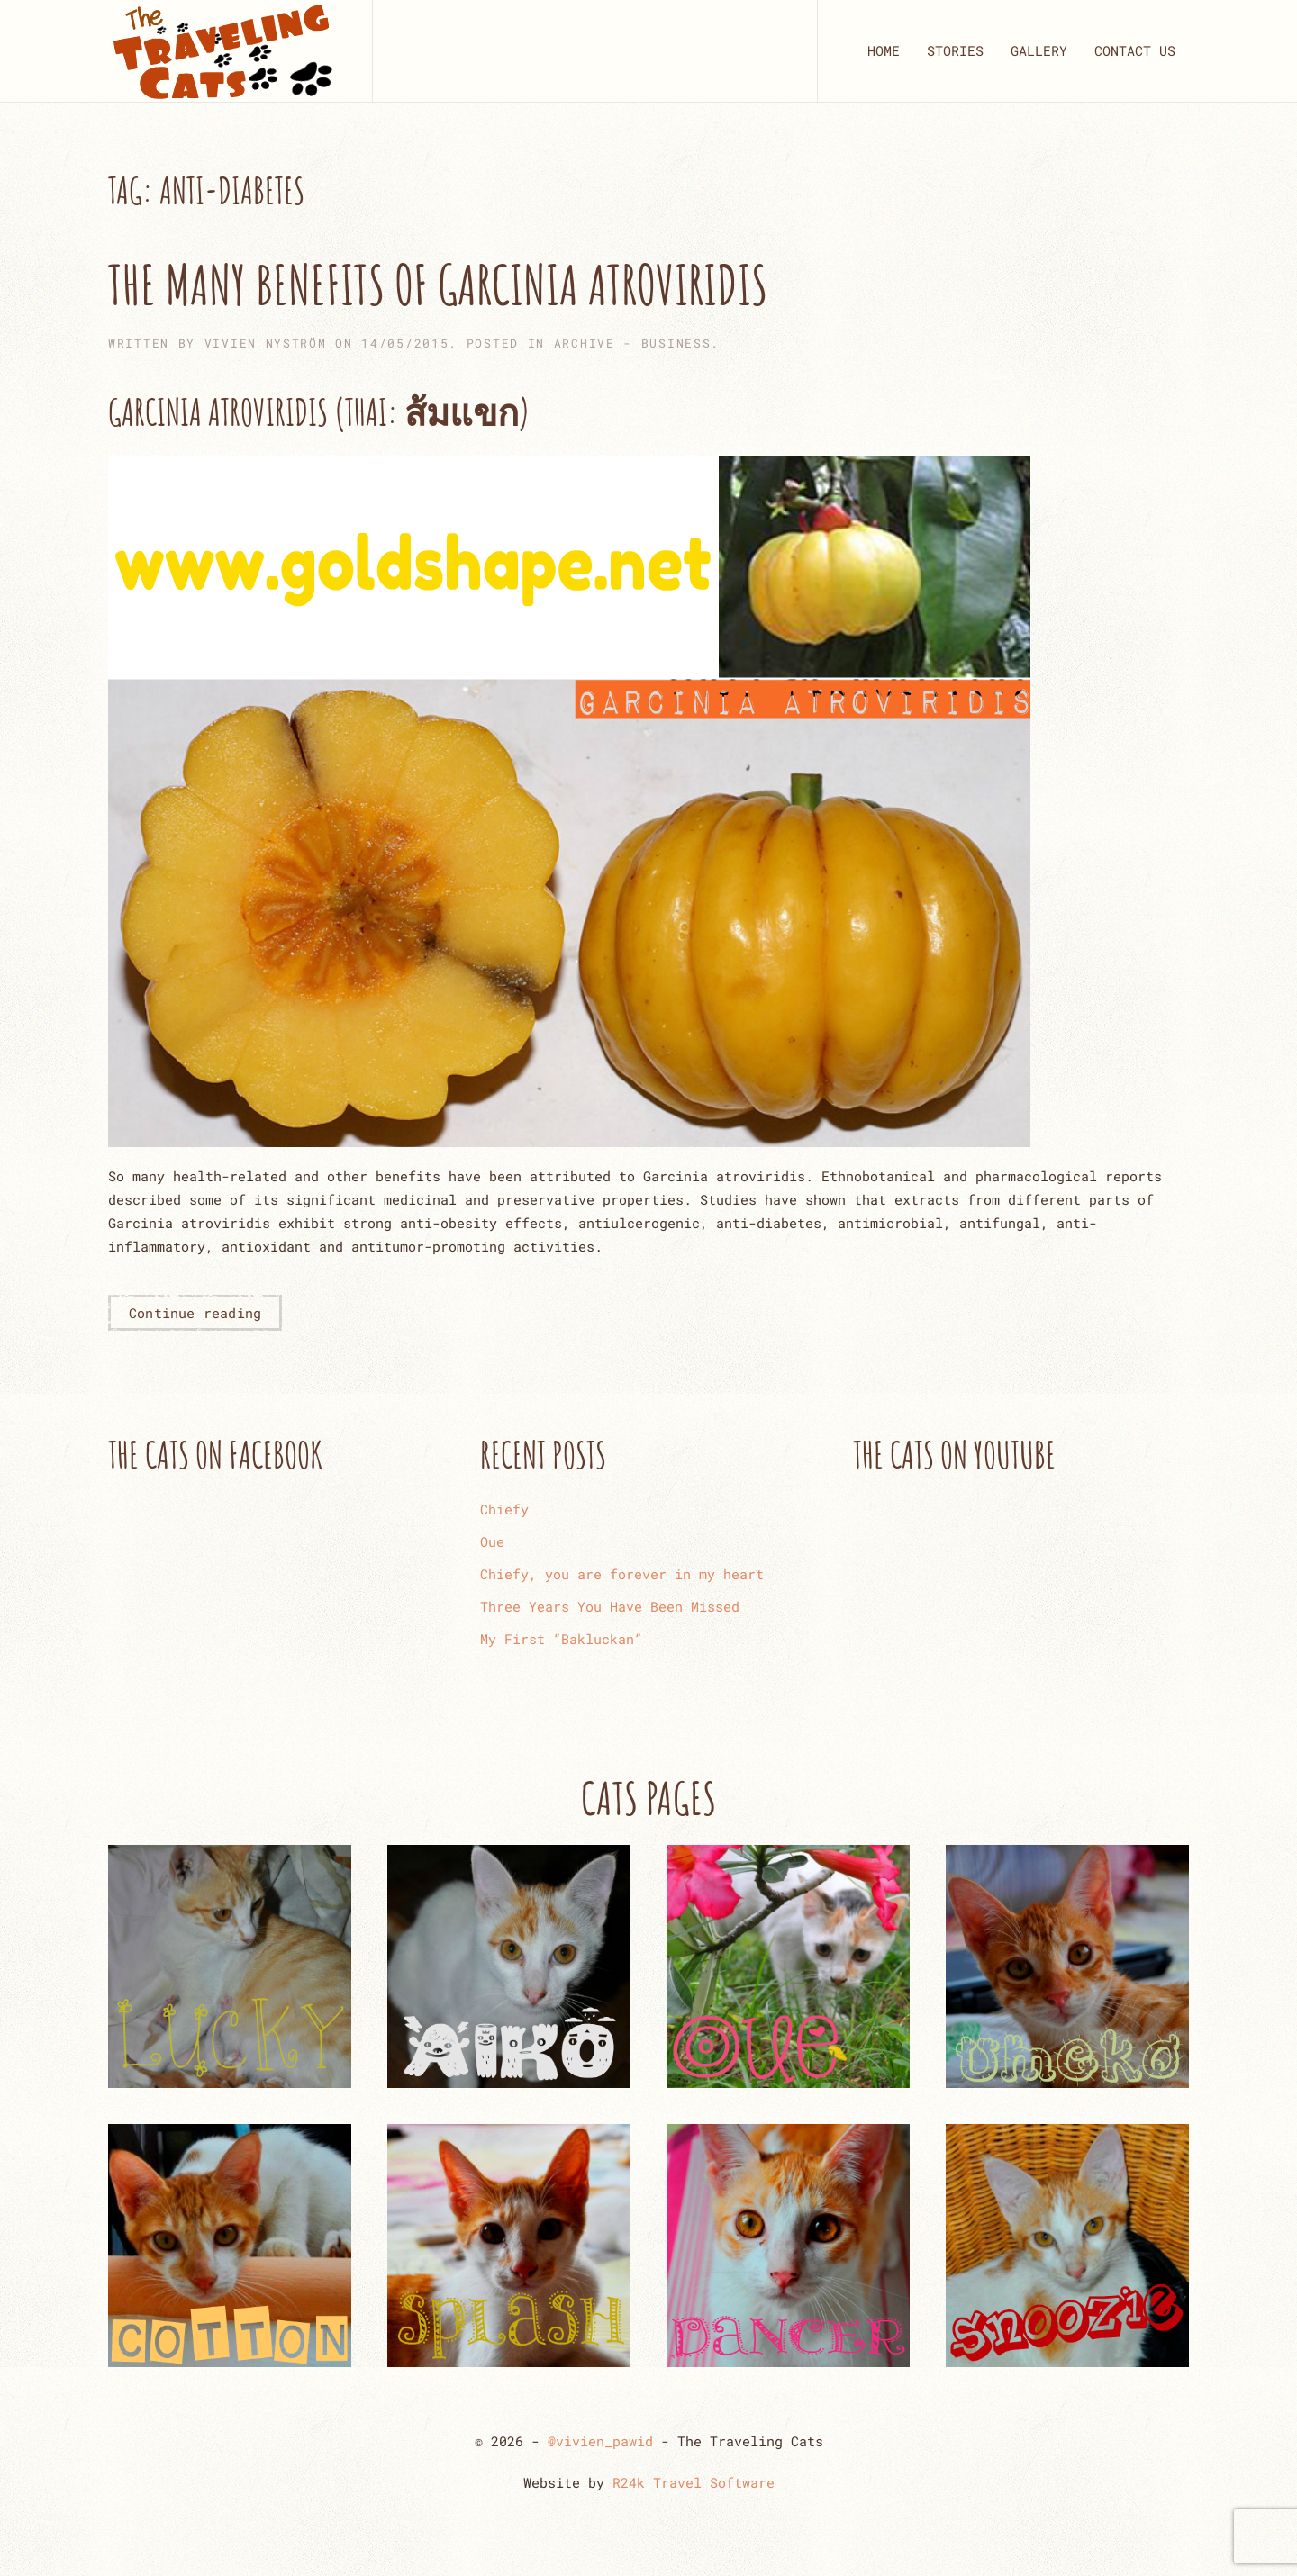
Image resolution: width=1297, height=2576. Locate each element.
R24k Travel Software (693, 2482)
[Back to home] (222, 51)
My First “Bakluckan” (561, 1639)
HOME (883, 50)
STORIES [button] (955, 50)
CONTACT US (1134, 50)
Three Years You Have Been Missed (609, 1606)
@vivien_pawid (600, 2441)
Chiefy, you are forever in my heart (622, 1574)
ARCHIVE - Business (633, 343)
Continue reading (195, 1313)
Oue (492, 1541)
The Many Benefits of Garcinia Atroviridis (437, 284)
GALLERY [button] (1039, 50)
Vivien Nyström (265, 343)
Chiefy (504, 1509)
